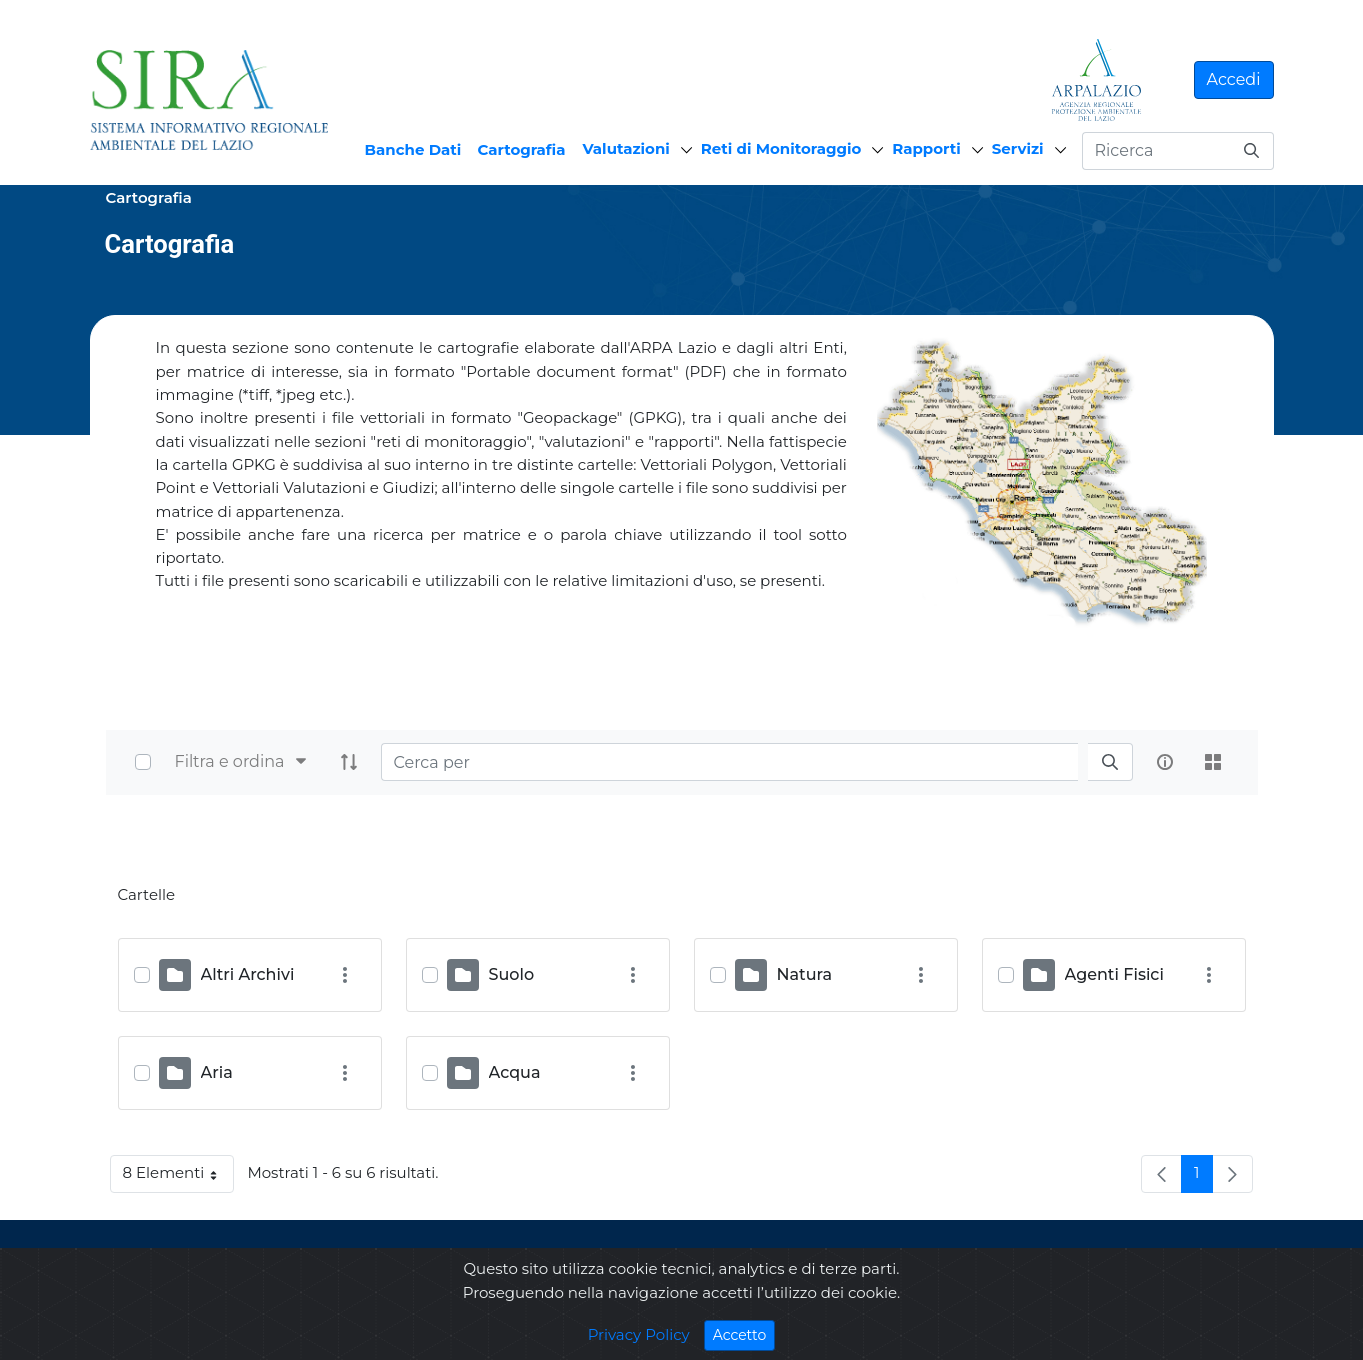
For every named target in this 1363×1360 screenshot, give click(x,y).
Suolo (512, 974)
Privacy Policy (639, 1343)
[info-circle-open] (1165, 762)
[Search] (729, 762)
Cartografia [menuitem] (521, 149)
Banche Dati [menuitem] (413, 149)
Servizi (1018, 148)
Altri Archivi (248, 974)
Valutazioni (626, 148)
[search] (1110, 762)
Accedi (1234, 79)
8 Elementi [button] (179, 1177)
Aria (217, 1072)
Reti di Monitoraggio (781, 148)
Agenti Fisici (1114, 974)
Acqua (515, 1072)
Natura (804, 974)
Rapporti (926, 148)
